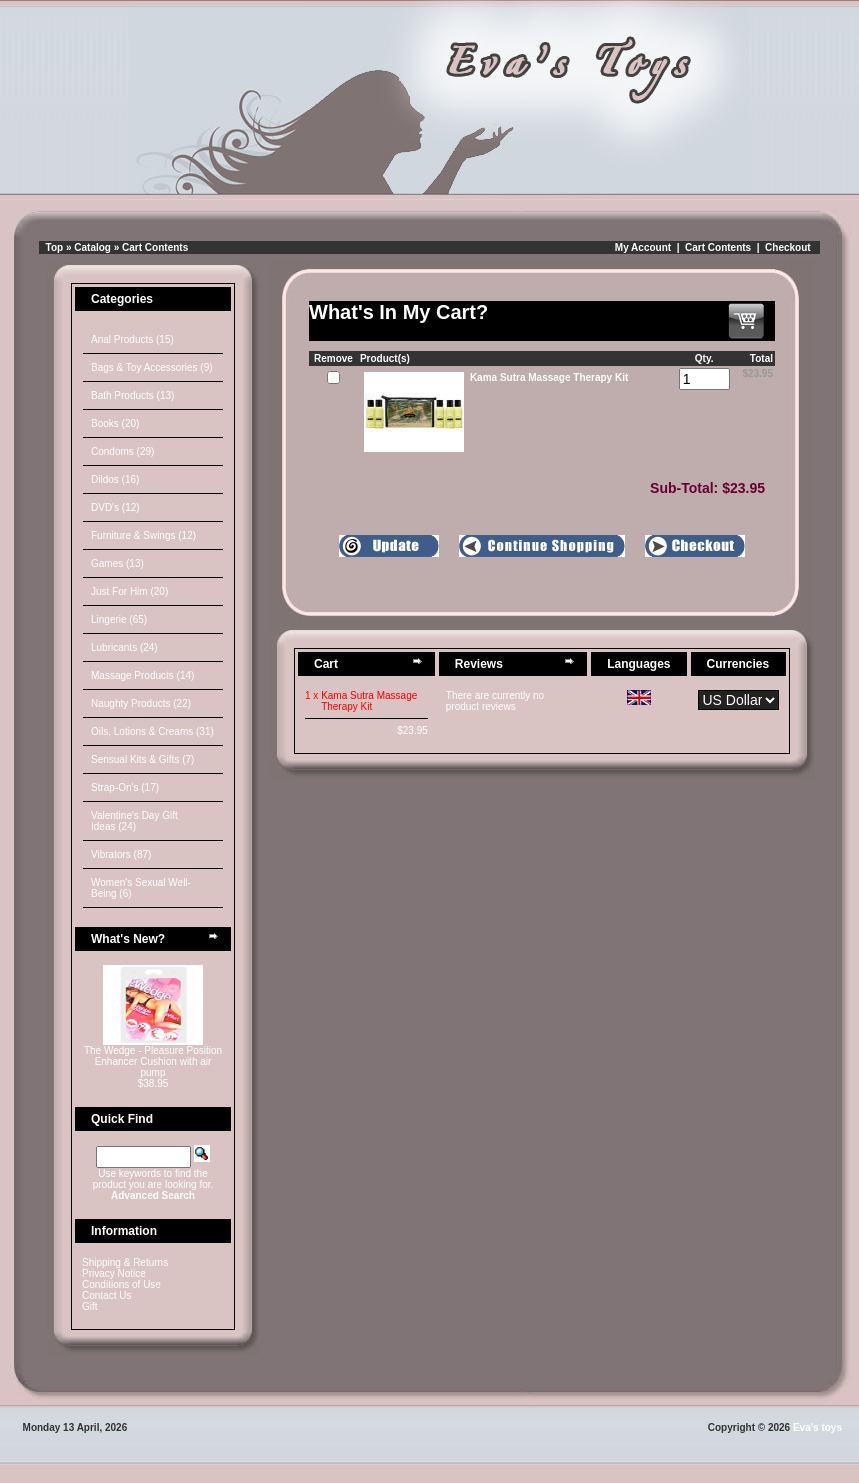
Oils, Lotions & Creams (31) (152, 731)
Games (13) (117, 563)
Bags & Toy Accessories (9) (152, 367)
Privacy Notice (114, 1273)
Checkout (788, 247)
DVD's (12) (115, 507)
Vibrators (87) (121, 854)
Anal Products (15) (132, 339)
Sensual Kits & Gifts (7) (142, 759)
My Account (643, 247)
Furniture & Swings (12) (143, 535)
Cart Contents (155, 247)
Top (55, 247)
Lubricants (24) (124, 647)
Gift (90, 1306)
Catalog (92, 247)
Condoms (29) (122, 451)
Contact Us (106, 1295)
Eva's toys (817, 1427)
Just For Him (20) (129, 591)
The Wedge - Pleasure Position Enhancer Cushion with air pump (153, 1061)
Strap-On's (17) (125, 787)
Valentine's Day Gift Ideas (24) (134, 821)
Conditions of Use (121, 1284)
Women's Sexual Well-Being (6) (141, 888)
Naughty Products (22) (141, 703)
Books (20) (115, 423)
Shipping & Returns (125, 1262)
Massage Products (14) (142, 675)
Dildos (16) (115, 479)
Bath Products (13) (132, 395)
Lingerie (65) (119, 619)
